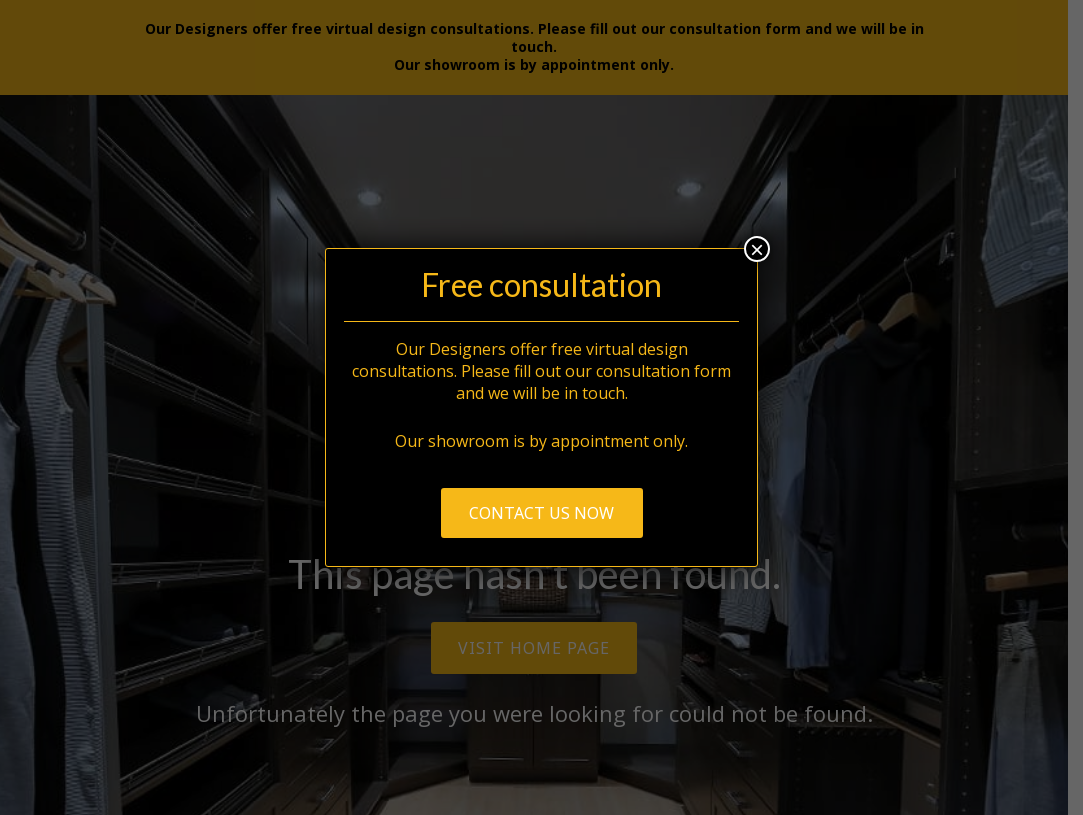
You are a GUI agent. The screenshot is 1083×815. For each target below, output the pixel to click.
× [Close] (757, 249)
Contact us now (541, 513)
